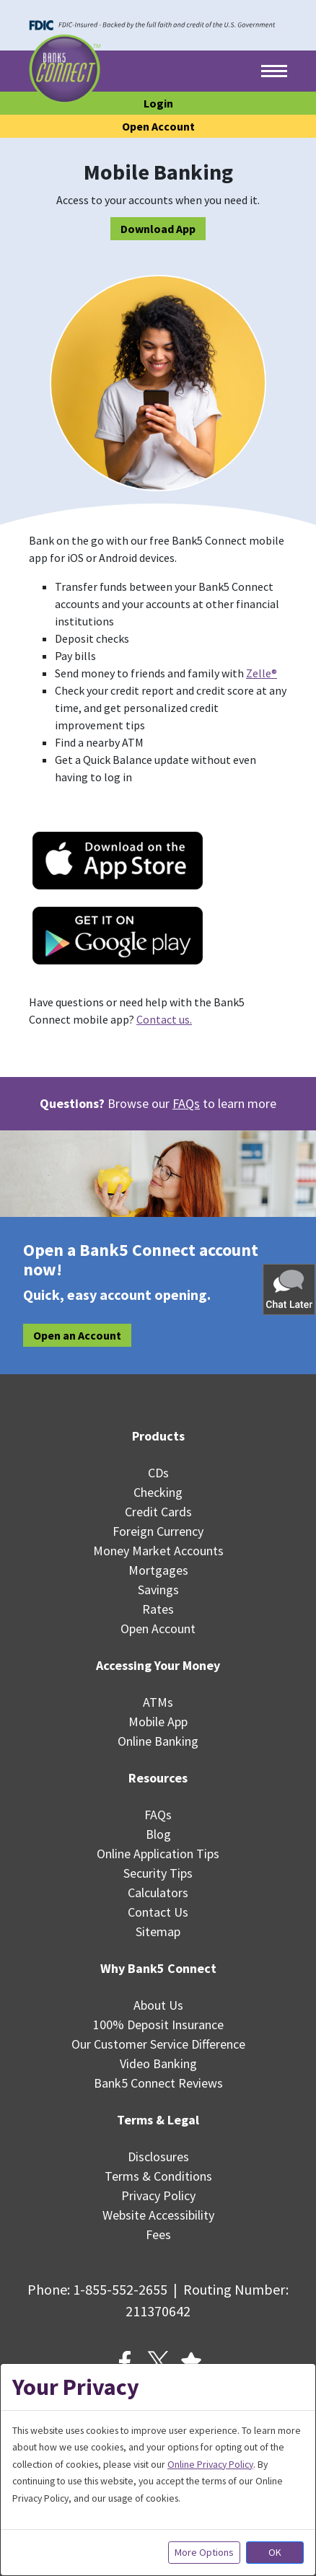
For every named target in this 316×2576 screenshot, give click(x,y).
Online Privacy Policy (210, 2464)
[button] (290, 1289)
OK (274, 2552)
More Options (204, 2552)
